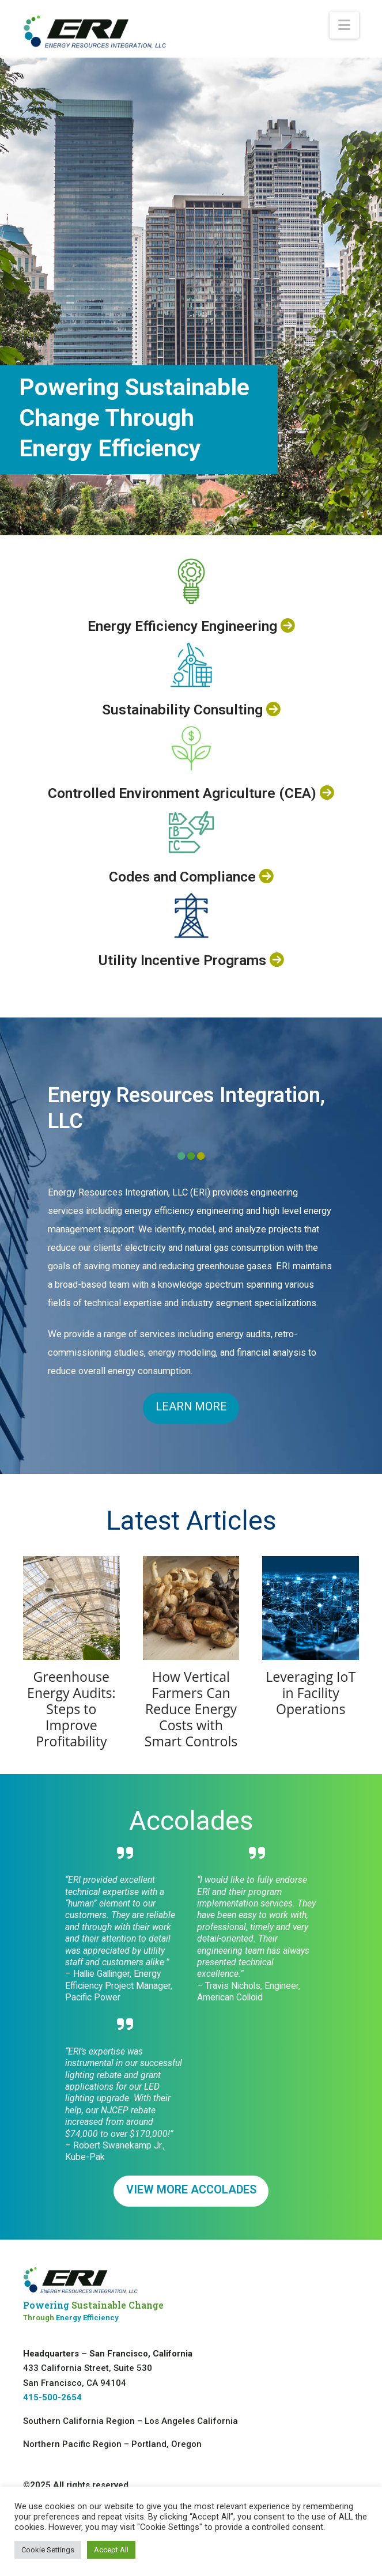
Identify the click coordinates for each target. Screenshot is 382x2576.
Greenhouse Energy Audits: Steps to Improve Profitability (71, 1708)
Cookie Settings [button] (47, 2549)
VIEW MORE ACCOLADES (191, 2189)
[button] (344, 25)
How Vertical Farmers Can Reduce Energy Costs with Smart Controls (191, 1708)
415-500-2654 (52, 2397)
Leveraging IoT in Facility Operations (310, 1692)
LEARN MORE (191, 1406)
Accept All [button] (111, 2549)
